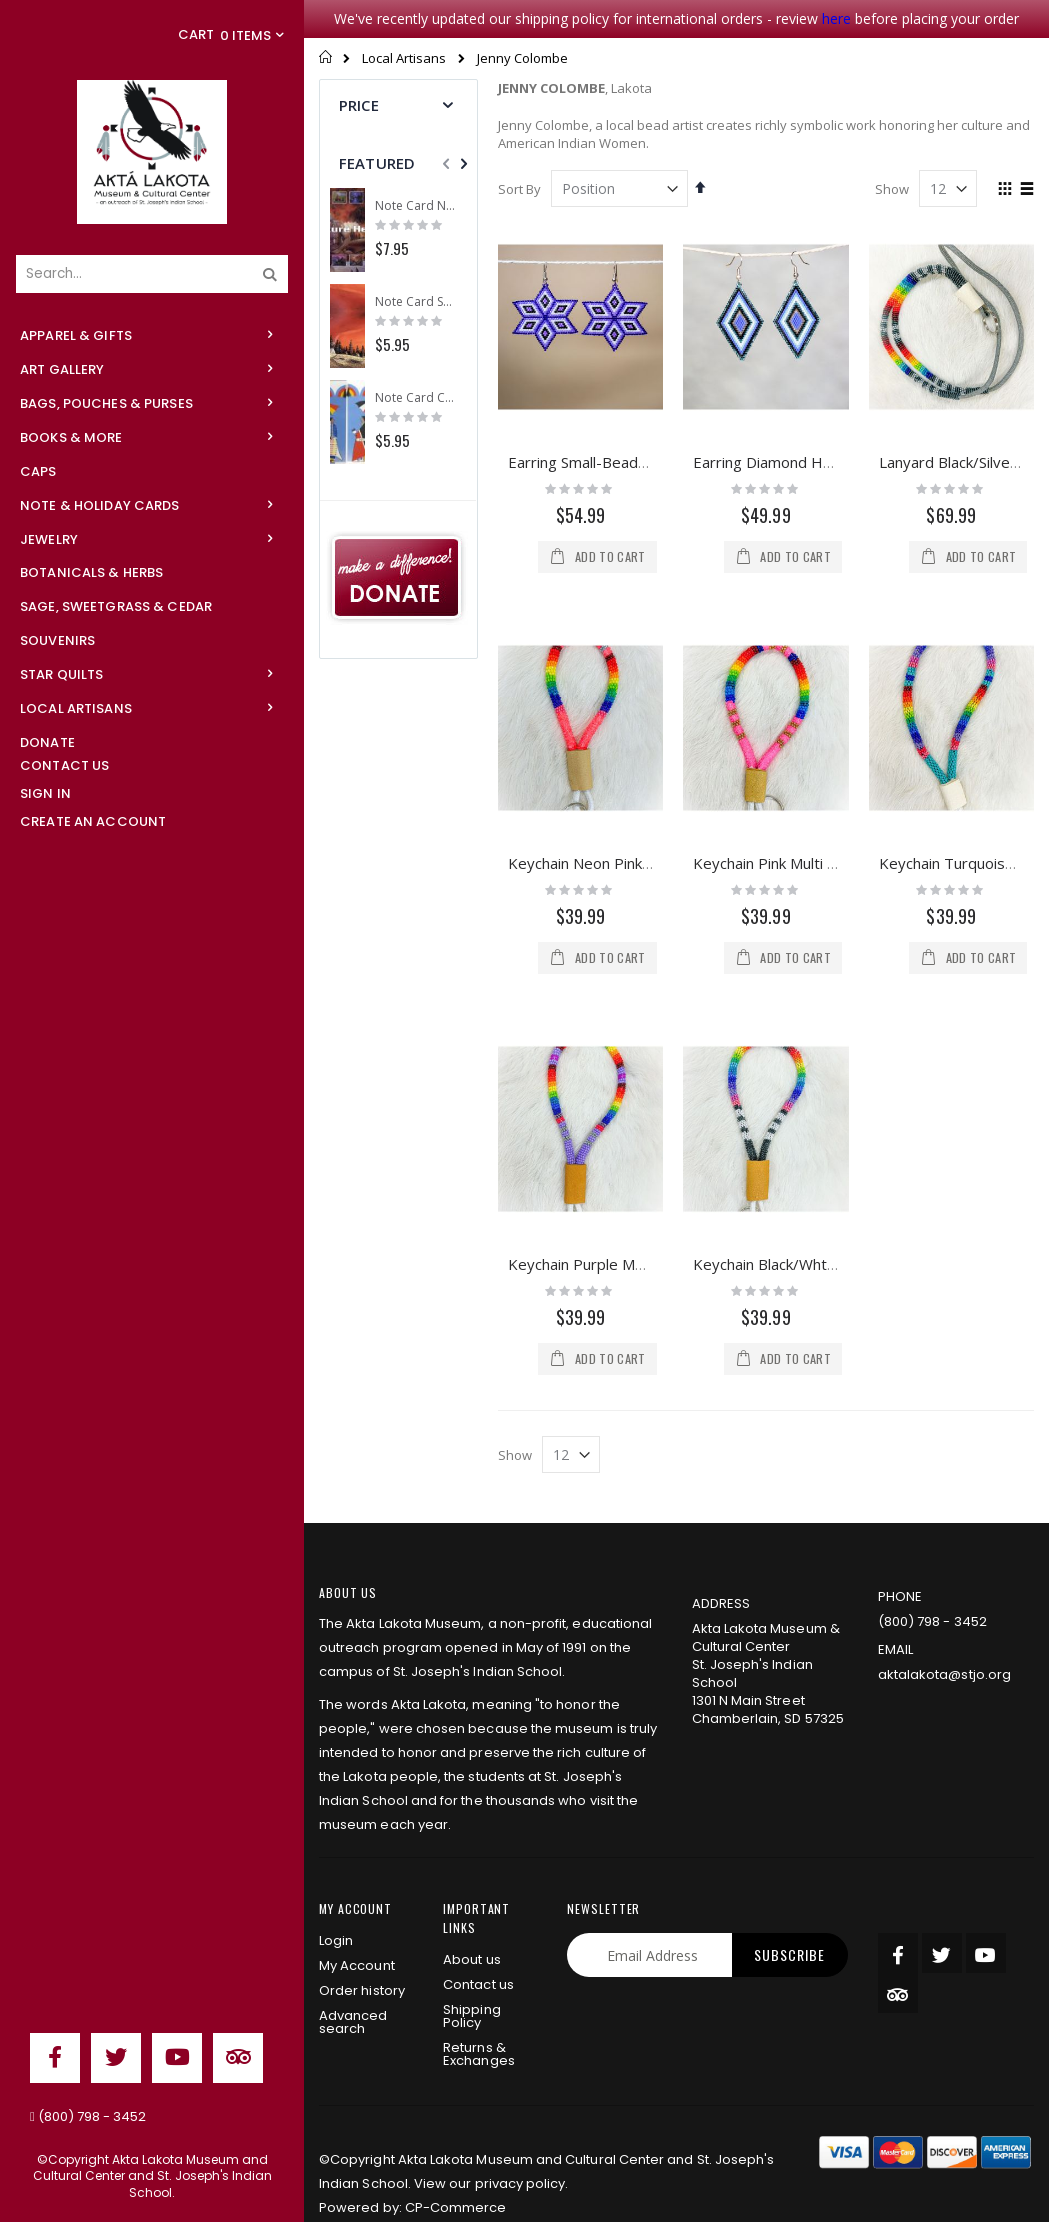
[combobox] (152, 274)
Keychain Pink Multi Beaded (787, 863)
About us (472, 1934)
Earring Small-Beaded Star (598, 462)
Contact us (478, 1959)
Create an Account (93, 821)
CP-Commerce (456, 2182)
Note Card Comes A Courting (416, 398)
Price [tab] (359, 105)
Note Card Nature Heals (416, 206)
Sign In (45, 793)
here (836, 18)
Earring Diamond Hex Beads (790, 462)
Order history (362, 1965)
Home (326, 57)
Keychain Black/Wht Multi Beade (803, 1094)
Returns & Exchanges (479, 2029)
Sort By (519, 189)
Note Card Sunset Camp (416, 302)
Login (336, 1915)
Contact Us (64, 765)
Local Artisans (404, 58)
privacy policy (520, 2158)
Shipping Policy (472, 1991)
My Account (357, 1940)
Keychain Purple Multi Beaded (610, 1094)
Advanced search (353, 1997)
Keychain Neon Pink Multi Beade (618, 863)
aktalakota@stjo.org (944, 1648)
